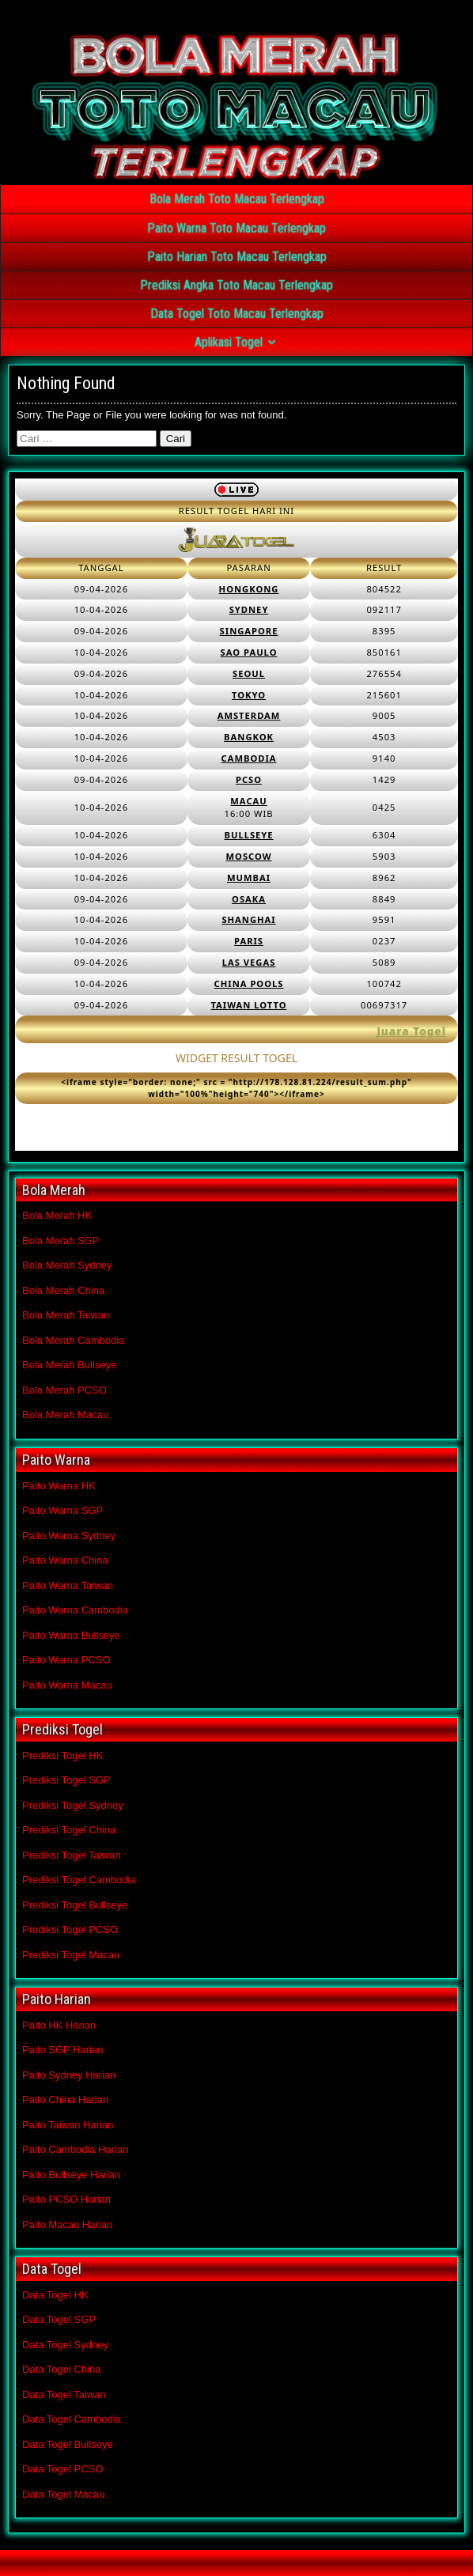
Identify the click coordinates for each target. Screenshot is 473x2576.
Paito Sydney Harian (69, 2075)
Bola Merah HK (57, 1215)
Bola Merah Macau (65, 1414)
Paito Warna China (65, 1560)
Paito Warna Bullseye (71, 1635)
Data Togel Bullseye (67, 2444)
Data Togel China (61, 2369)
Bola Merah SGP (61, 1240)
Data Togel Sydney (65, 2345)
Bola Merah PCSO (64, 1390)
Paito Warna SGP (62, 1510)
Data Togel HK (55, 2295)
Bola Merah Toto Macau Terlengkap (236, 198)
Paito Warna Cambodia (75, 1610)
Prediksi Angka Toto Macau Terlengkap (236, 285)
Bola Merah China (63, 1290)
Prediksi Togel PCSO (70, 1929)
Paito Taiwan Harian (67, 2125)
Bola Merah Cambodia (73, 1340)
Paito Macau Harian (67, 2224)
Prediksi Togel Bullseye (74, 1905)
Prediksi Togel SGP (66, 1780)
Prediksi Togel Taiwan (71, 1855)
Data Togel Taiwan (64, 2394)
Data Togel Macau (63, 2494)
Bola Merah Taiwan (65, 1315)
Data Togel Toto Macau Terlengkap (237, 313)
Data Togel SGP (59, 2319)
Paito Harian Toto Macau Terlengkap (237, 256)
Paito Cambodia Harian (75, 2149)
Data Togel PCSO (62, 2469)
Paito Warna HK (59, 1486)
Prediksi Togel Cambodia (79, 1880)
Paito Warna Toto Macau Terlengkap (236, 228)
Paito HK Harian (59, 2025)
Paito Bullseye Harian (71, 2175)
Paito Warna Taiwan (67, 1585)
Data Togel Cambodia (71, 2419)
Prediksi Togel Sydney (72, 1805)
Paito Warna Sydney (68, 1535)
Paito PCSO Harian (66, 2199)
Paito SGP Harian (62, 2050)
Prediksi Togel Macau (70, 1955)
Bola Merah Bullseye (69, 1365)
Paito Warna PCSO (66, 1660)
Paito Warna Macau (67, 1685)
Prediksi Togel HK (62, 1755)
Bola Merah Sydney (67, 1265)
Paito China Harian (65, 2099)
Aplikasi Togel (229, 342)
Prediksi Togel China (68, 1830)
